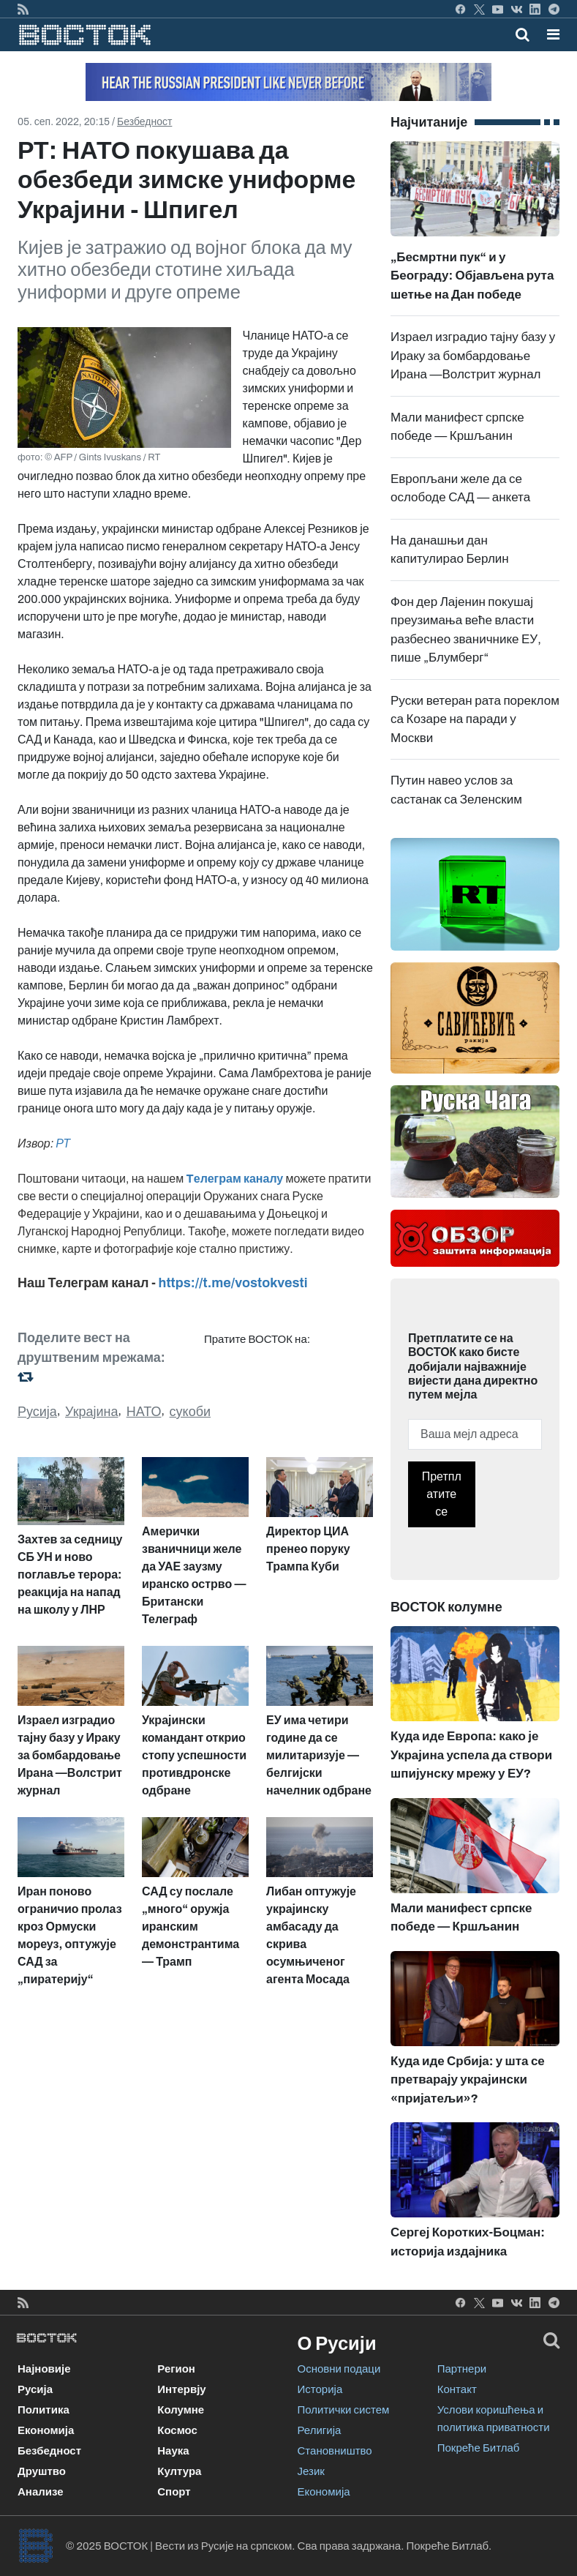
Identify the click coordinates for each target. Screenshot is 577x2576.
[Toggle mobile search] (522, 34)
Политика (43, 2410)
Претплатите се (441, 1494)
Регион (176, 2369)
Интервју (181, 2389)
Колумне (180, 2410)
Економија (46, 2430)
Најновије (44, 2369)
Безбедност (144, 121)
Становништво (335, 2451)
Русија (37, 1411)
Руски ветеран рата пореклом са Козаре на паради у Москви (475, 719)
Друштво (42, 2471)
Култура (179, 2471)
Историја (320, 2389)
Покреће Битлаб (478, 2448)
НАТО (144, 1411)
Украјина (91, 1411)
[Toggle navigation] (548, 34)
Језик (311, 2471)
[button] (553, 34)
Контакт (457, 2389)
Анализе (41, 2492)
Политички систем (344, 2410)
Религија (320, 2430)
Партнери (461, 2369)
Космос (177, 2430)
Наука (173, 2451)
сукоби (190, 1411)
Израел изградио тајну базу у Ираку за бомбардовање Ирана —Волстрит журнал (473, 355)
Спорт (173, 2492)
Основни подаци (339, 2369)
